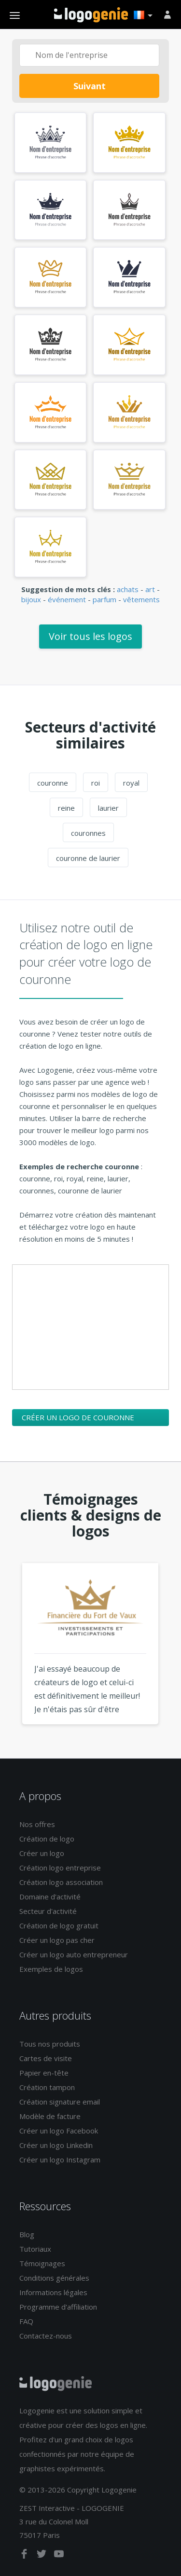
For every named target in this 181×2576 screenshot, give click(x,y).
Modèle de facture (50, 2116)
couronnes (88, 833)
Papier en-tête (44, 2072)
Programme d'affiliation (58, 2307)
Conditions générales (54, 2278)
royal (131, 783)
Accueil (91, 15)
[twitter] (42, 2556)
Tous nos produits (49, 2044)
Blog (26, 2234)
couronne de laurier (88, 858)
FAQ (26, 2321)
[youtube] (59, 2556)
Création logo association (61, 1882)
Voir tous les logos (90, 636)
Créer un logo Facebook (58, 2130)
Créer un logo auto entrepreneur (73, 1954)
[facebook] (25, 2556)
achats (128, 589)
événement (67, 599)
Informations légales (53, 2292)
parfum (104, 599)
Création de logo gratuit (58, 1925)
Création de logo (46, 1838)
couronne (52, 783)
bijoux (31, 599)
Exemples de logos (51, 1969)
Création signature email (59, 2101)
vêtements (141, 599)
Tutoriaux (35, 2249)
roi (95, 783)
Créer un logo (41, 1853)
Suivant (89, 86)
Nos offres (37, 1824)
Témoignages (42, 2263)
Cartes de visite (45, 2058)
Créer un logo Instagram (59, 2159)
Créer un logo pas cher (57, 1940)
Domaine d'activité (50, 1896)
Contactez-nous (45, 2336)
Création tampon (47, 2087)
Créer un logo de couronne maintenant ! (78, 1419)
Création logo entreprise (60, 1867)
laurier (108, 808)
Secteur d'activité (48, 1911)
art (150, 589)
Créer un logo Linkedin (56, 2145)
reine (66, 808)
